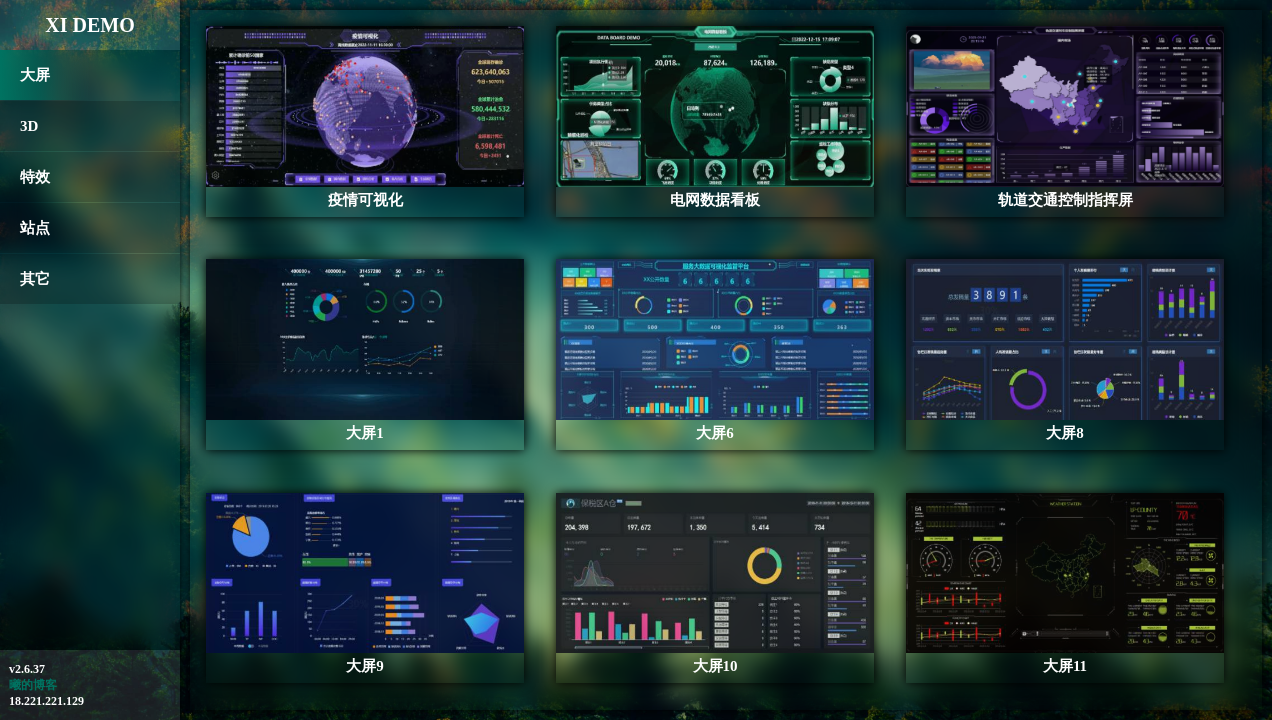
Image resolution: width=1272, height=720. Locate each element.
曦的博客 (33, 685)
